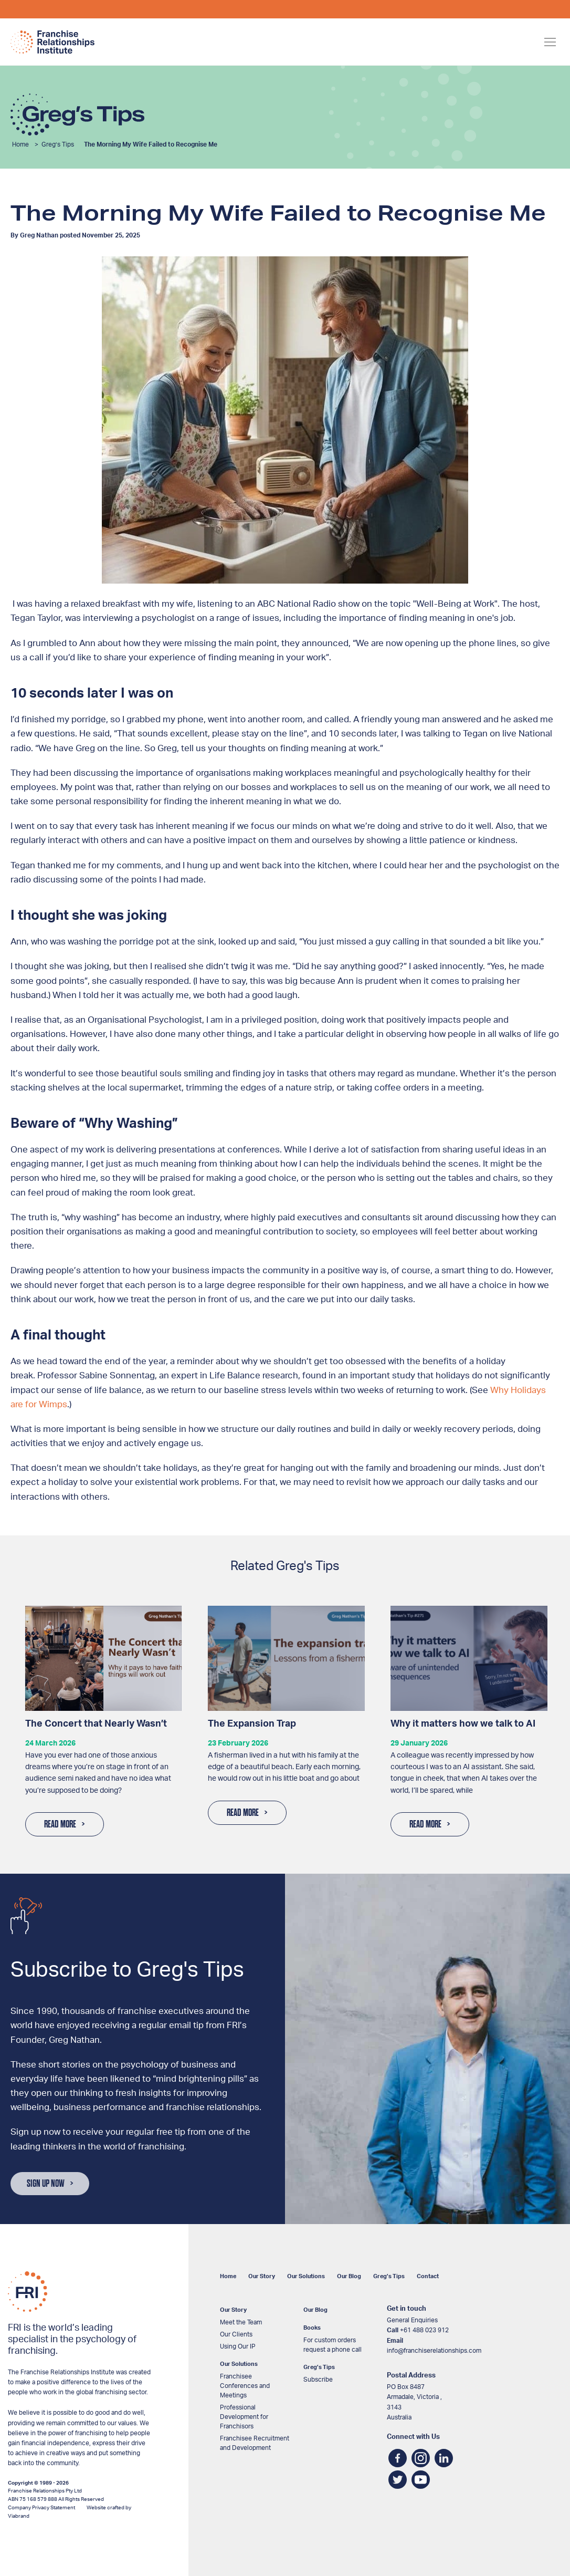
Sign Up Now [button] (46, 2183)
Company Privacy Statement (41, 2507)
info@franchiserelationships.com (434, 2351)
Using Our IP (238, 2346)
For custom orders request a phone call (332, 2345)
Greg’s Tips (57, 144)
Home (20, 144)
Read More (60, 1824)
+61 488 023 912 (424, 2330)
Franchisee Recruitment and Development (254, 2443)
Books (312, 2328)
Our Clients (236, 2334)
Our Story (261, 2276)
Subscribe (318, 2379)
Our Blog (349, 2276)
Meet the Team (241, 2322)
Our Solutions (306, 2276)
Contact (428, 2276)
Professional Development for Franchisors (244, 2416)
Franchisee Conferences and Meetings (245, 2385)
